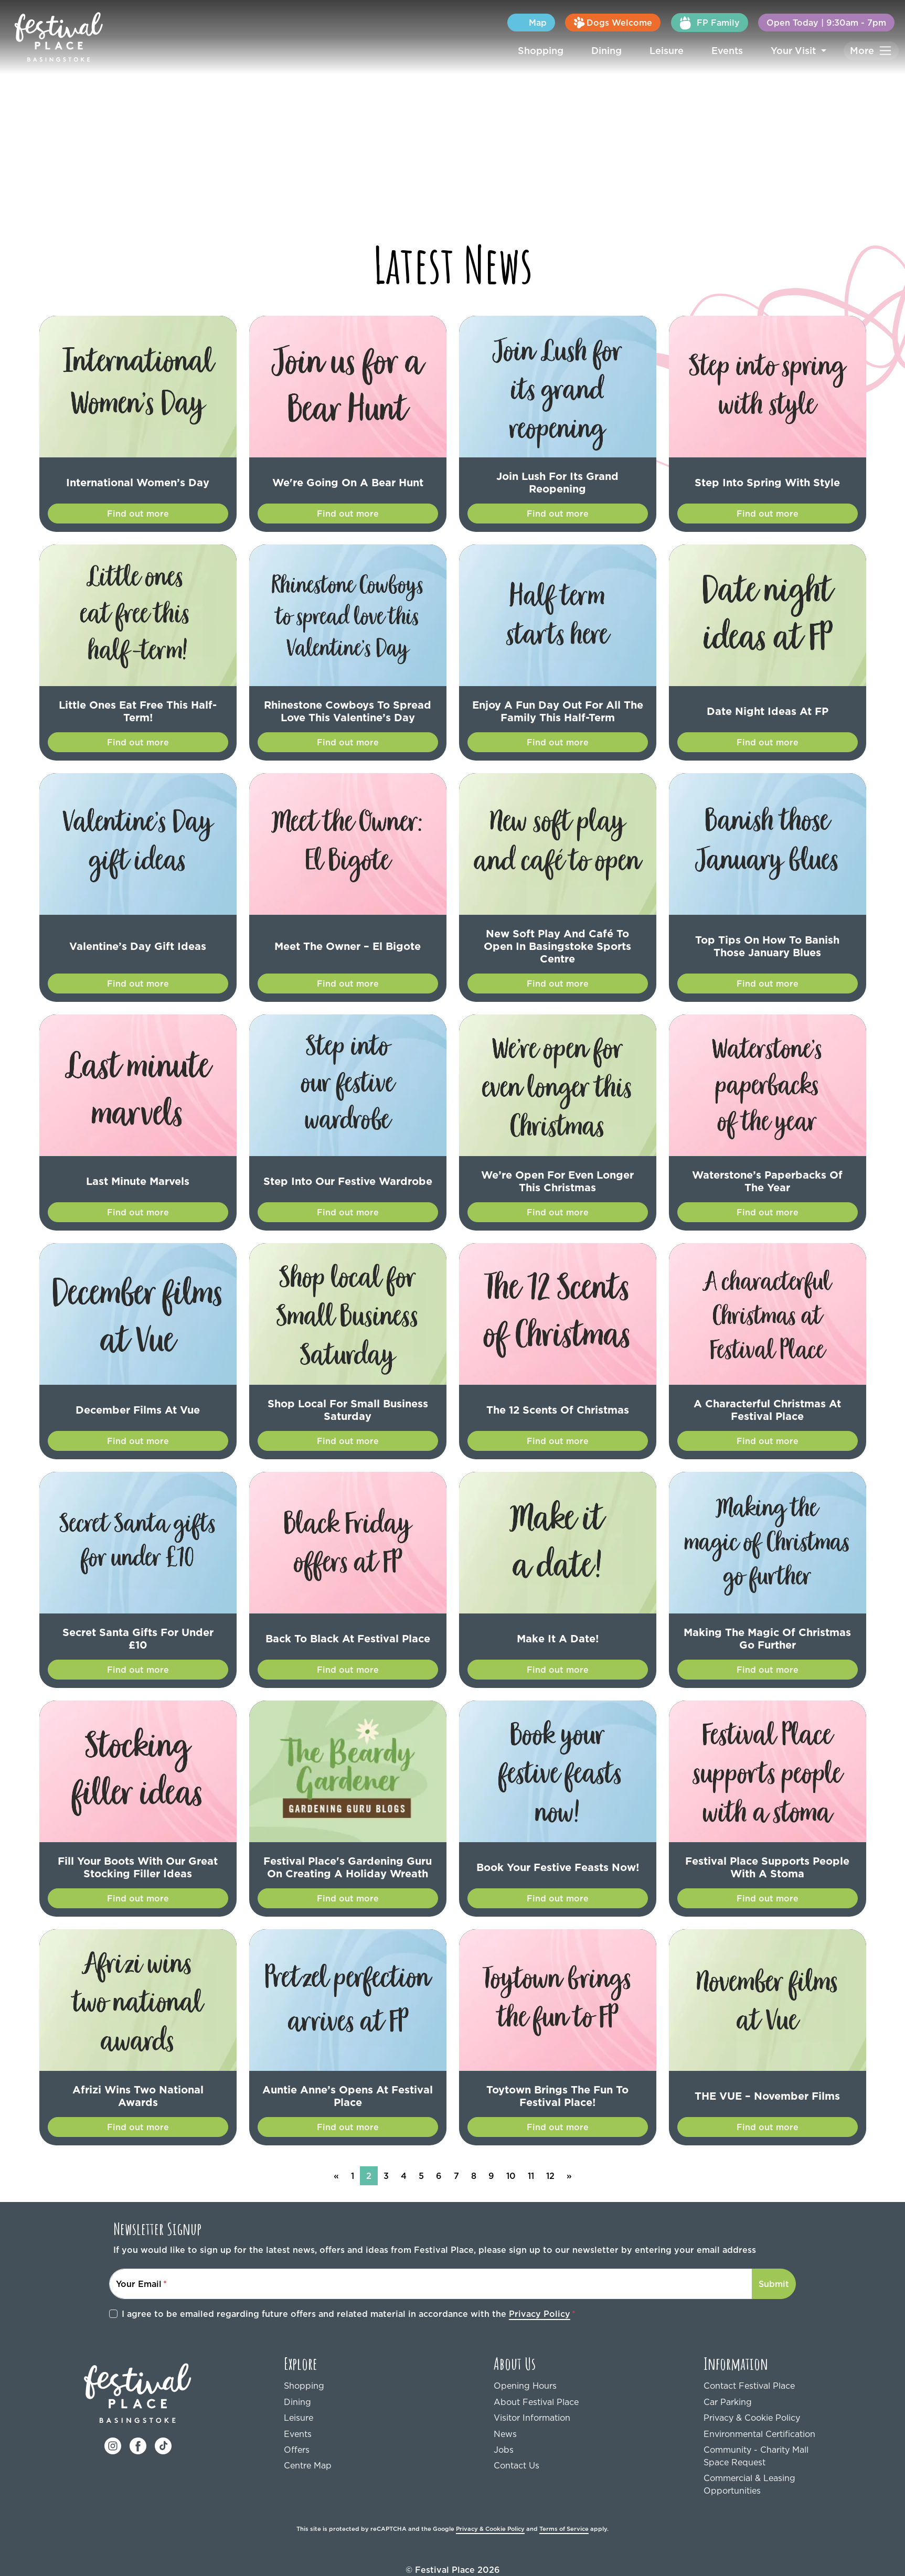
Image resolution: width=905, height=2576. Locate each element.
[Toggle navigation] (872, 50)
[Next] (568, 2163)
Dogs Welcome (639, 22)
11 (528, 2162)
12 (549, 2162)
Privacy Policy (476, 2300)
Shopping (561, 50)
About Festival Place (532, 2389)
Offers (295, 2436)
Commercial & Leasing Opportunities (746, 2471)
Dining (622, 50)
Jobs (503, 2436)
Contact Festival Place (745, 2372)
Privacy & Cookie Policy (748, 2404)
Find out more (138, 513)
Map (568, 22)
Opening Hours (522, 2372)
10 (506, 2162)
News (504, 2421)
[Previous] (336, 2163)
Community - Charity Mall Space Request (764, 2443)
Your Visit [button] (800, 50)
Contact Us (514, 2452)
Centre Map (306, 2452)
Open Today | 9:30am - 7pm (834, 22)
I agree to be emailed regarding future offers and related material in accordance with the (312, 2300)
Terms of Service (551, 2516)
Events (736, 50)
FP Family (727, 23)
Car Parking (726, 2389)
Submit (776, 2271)
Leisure (679, 50)
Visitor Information (527, 2404)
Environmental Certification (754, 2421)
